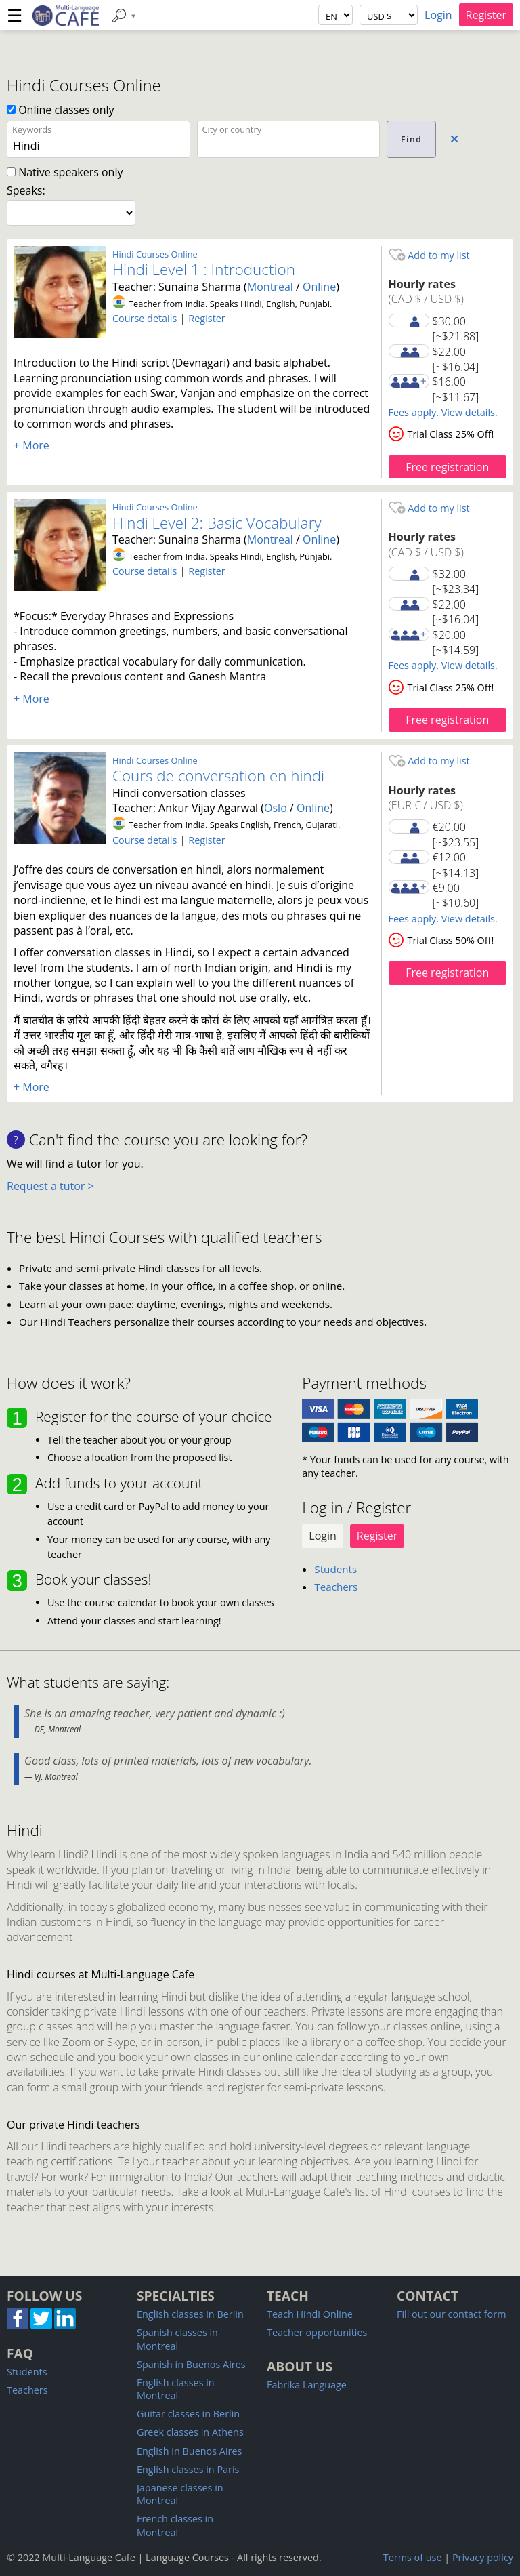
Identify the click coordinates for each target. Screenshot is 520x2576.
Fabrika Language (307, 2384)
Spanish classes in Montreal (177, 2339)
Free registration (447, 466)
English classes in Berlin (190, 2314)
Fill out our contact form (451, 2314)
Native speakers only (65, 172)
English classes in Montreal (176, 2389)
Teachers (336, 1586)
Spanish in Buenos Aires (191, 2364)
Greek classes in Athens (190, 2432)
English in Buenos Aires (189, 2451)
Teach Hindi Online (310, 2314)
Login (438, 14)
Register (486, 14)
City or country (232, 129)
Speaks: (26, 190)
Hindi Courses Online (155, 254)
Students (335, 1569)
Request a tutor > (50, 1186)
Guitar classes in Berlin (188, 2413)
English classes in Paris (188, 2469)
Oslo (275, 807)
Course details (144, 318)
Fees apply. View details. (443, 412)
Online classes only (60, 109)
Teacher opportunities (317, 2332)
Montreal (270, 286)
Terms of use (412, 2557)
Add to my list (429, 255)
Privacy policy (482, 2557)
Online (319, 286)
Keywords (31, 129)
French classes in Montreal (175, 2525)
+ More (31, 445)
